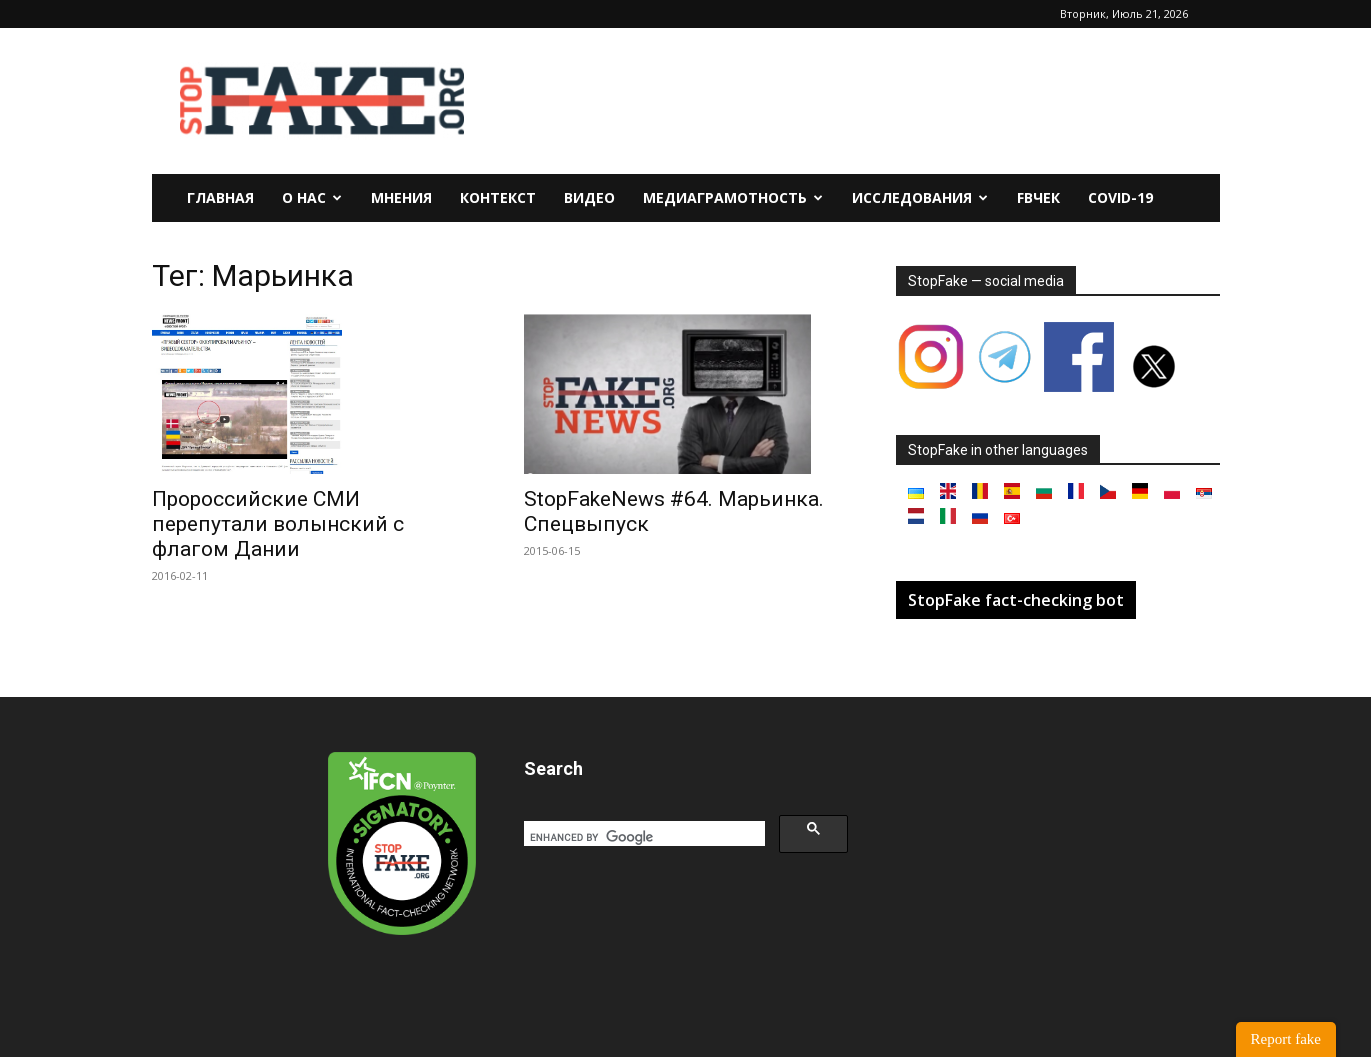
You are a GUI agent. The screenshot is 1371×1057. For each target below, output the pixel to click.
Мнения (401, 197)
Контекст (498, 197)
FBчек (1038, 197)
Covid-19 (1120, 197)
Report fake (1286, 1039)
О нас (312, 197)
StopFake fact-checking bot (1016, 600)
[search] (642, 837)
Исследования (920, 197)
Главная (220, 197)
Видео (589, 197)
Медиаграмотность (733, 197)
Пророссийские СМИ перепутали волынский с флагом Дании (278, 524)
